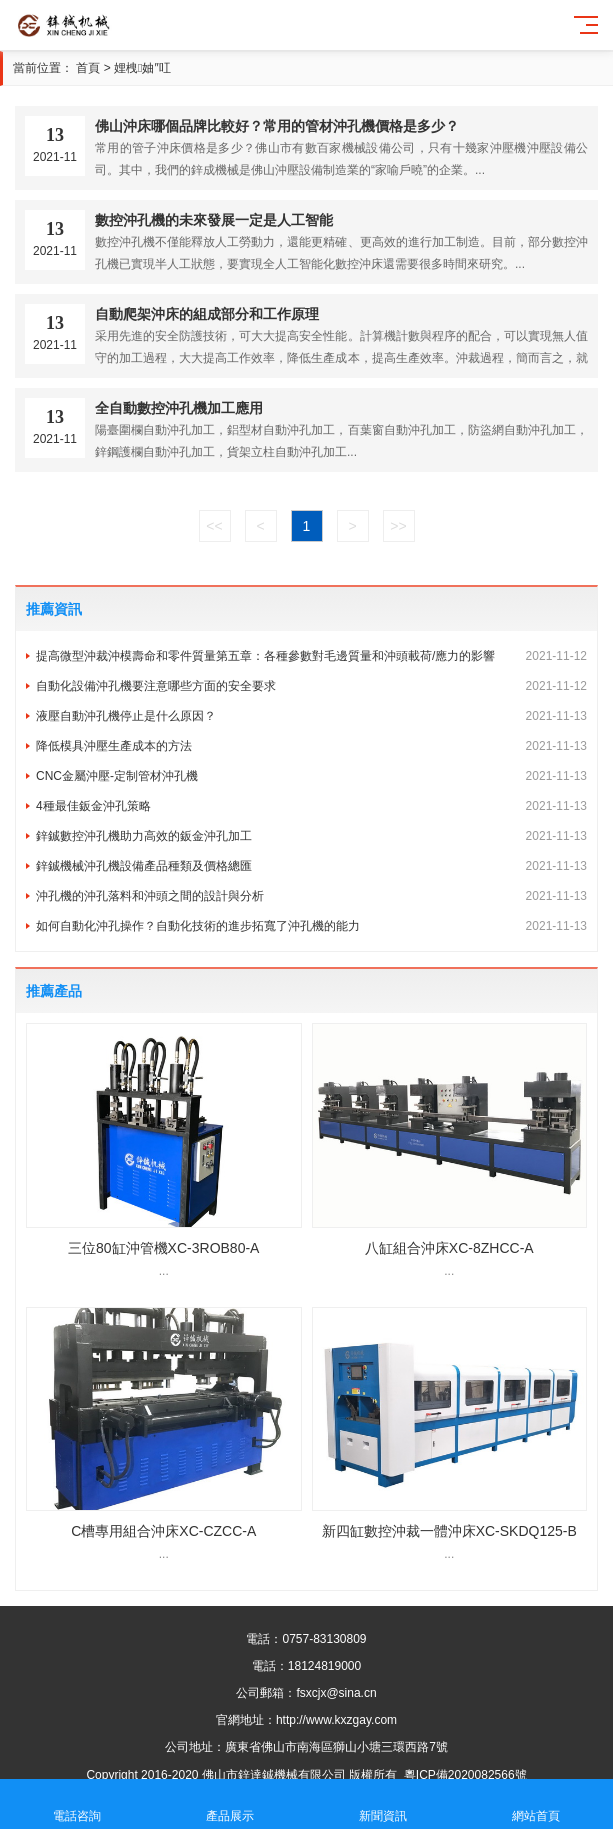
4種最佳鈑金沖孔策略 (311, 806)
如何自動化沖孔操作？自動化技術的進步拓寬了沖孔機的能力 (311, 926)
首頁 (88, 68)
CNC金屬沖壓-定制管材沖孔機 (311, 776)
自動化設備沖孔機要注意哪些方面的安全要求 (311, 686)
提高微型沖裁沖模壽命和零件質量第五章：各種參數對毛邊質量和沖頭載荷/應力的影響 (311, 656)
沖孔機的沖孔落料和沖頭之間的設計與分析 (311, 896)
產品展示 (229, 1804)
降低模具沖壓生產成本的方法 (311, 746)
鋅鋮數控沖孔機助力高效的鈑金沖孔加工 (311, 836)
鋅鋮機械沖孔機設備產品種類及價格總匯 (311, 866)
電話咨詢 (76, 1804)
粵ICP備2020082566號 (465, 1775)
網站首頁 (536, 1804)
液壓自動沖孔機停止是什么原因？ (311, 716)
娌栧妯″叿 (142, 68)
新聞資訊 (383, 1804)
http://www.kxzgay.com (336, 1720)
